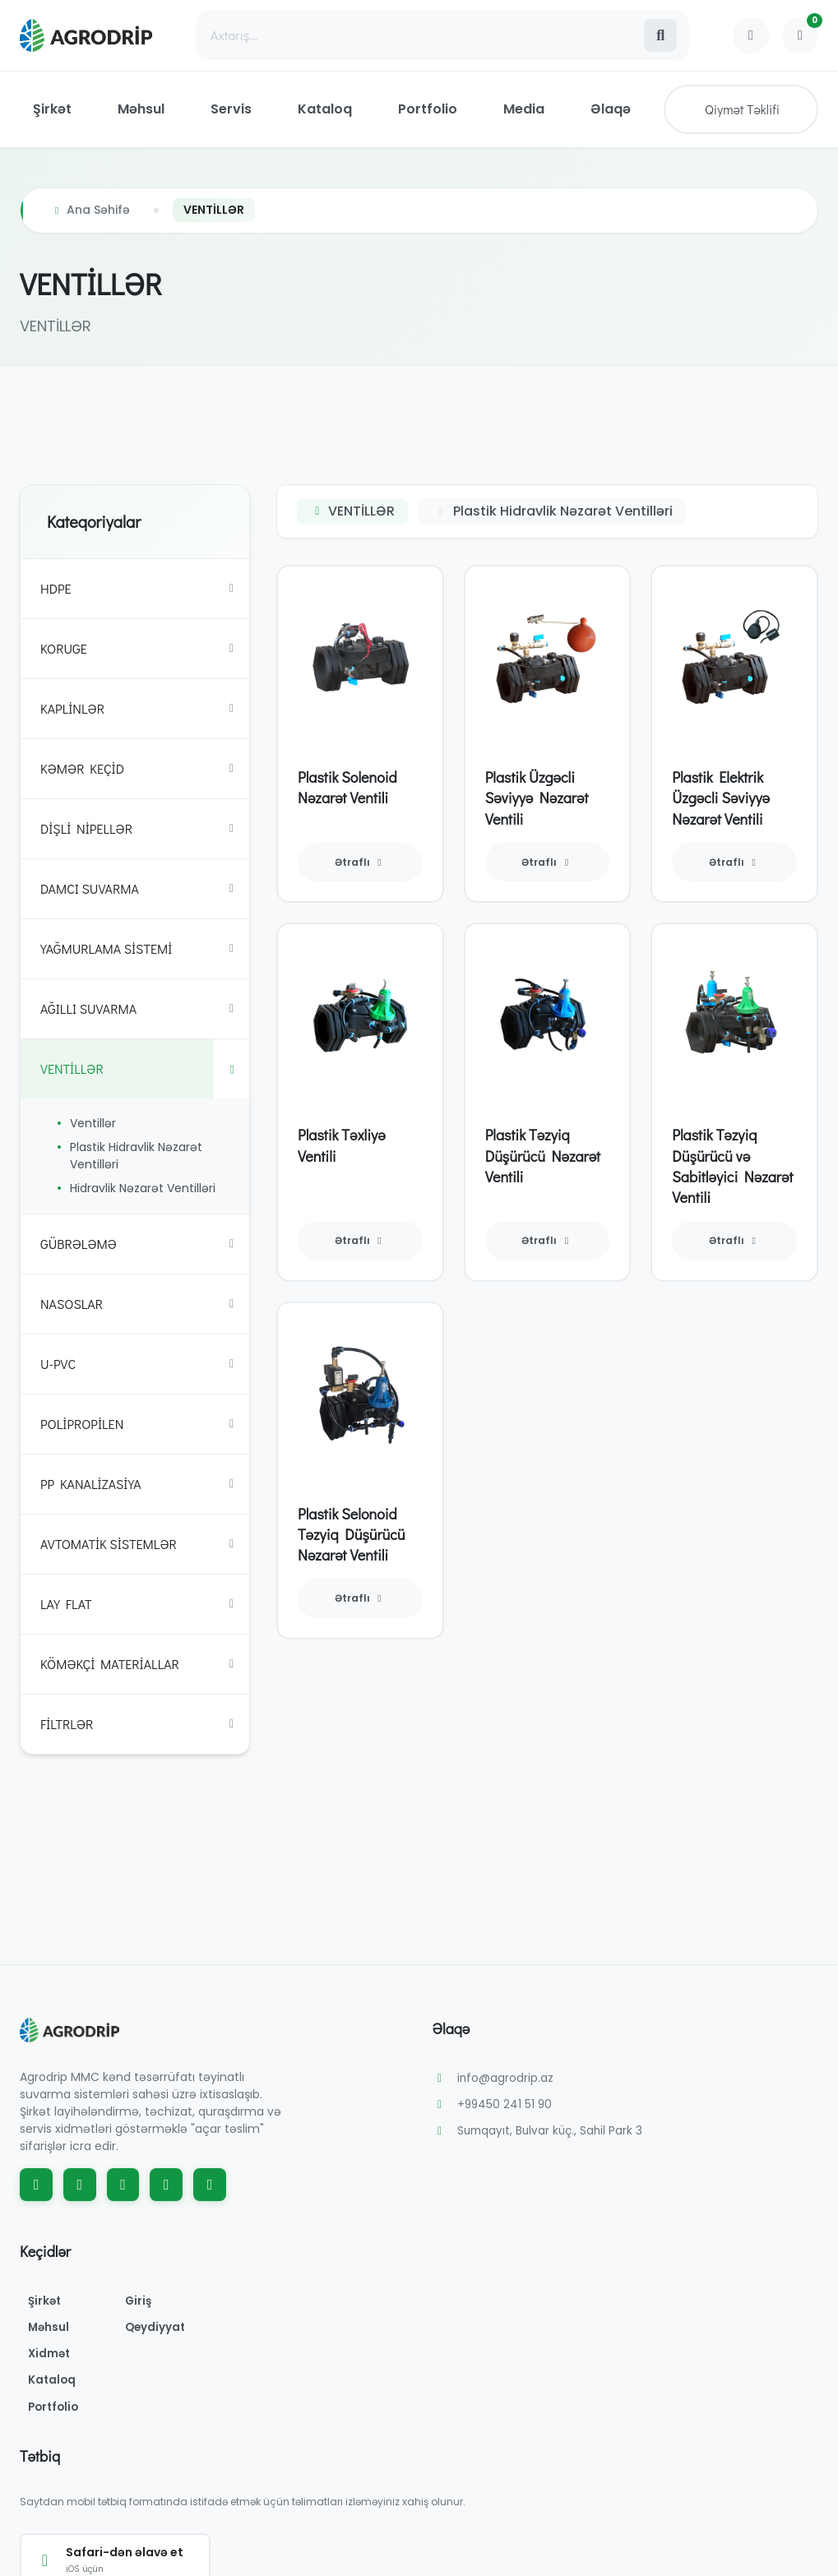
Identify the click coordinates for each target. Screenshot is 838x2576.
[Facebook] (36, 2184)
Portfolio (427, 108)
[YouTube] (123, 2184)
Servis (231, 108)
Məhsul (141, 108)
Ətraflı (360, 862)
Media (523, 108)
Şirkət (52, 108)
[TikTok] (166, 2184)
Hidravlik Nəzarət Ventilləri (142, 1188)
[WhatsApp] (209, 2184)
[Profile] (751, 35)
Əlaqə (610, 108)
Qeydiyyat (164, 2328)
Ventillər (93, 1123)
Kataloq (325, 108)
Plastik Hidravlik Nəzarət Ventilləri (136, 1155)
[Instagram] (79, 2184)
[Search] (419, 35)
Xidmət (52, 2355)
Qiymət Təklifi (742, 109)
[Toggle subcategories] (231, 588)
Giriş (147, 2301)
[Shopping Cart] (800, 35)
